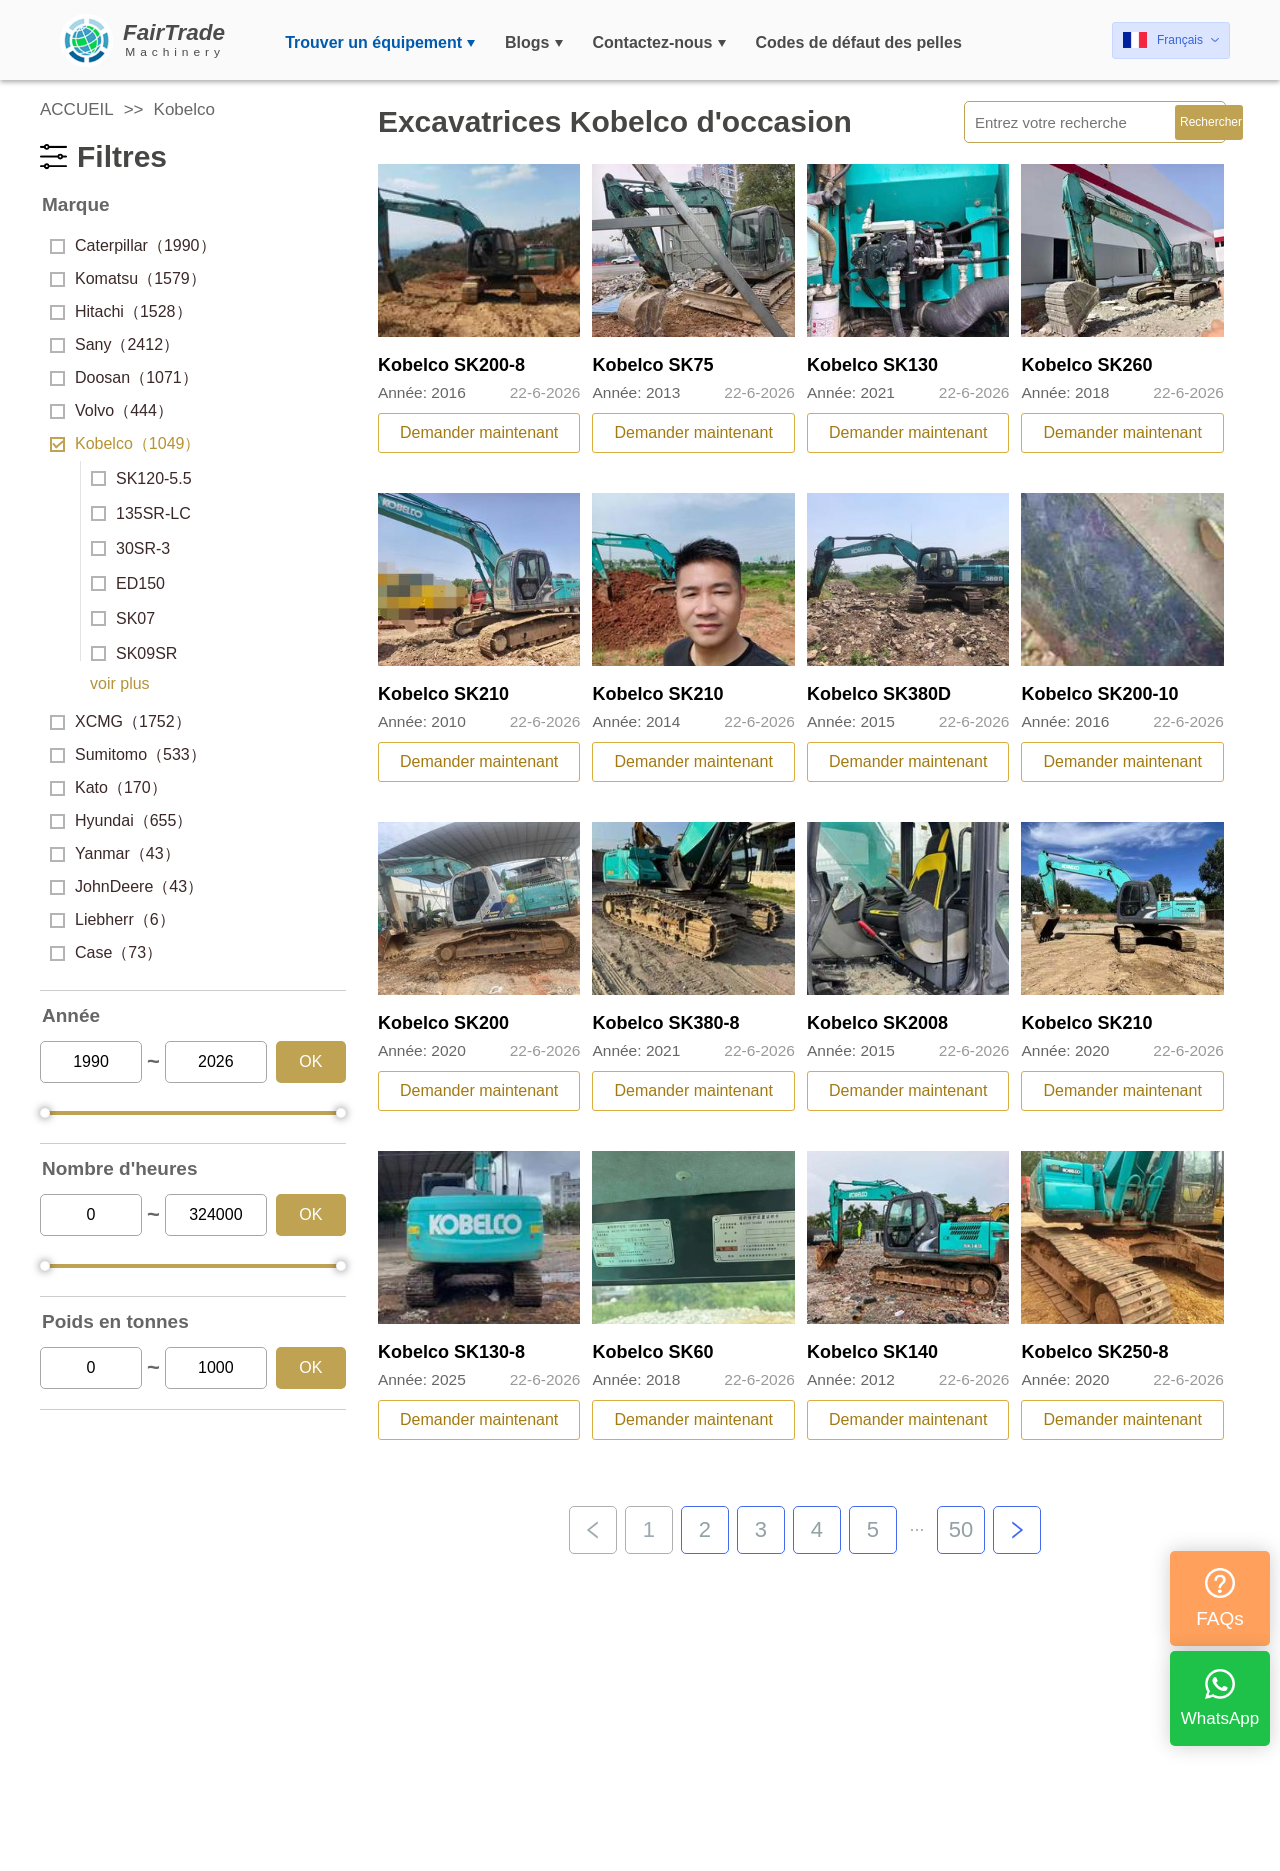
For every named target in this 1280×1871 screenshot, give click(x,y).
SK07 (123, 618)
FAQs (1220, 1598)
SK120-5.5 (141, 478)
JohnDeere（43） (126, 886)
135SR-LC (141, 513)
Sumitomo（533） (128, 754)
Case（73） (106, 952)
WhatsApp (1220, 1698)
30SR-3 (130, 548)
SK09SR (134, 653)
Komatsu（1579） (128, 278)
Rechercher (1211, 122)
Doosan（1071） (124, 377)
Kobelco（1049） (125, 443)
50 (961, 1529)
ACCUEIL (77, 109)
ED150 (128, 583)
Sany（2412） (114, 344)
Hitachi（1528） (121, 311)
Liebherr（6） (112, 919)
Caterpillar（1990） (133, 245)
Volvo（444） (111, 410)
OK (310, 1061)
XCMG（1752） (120, 721)
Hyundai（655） (121, 820)
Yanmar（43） (115, 853)
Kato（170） (108, 787)
